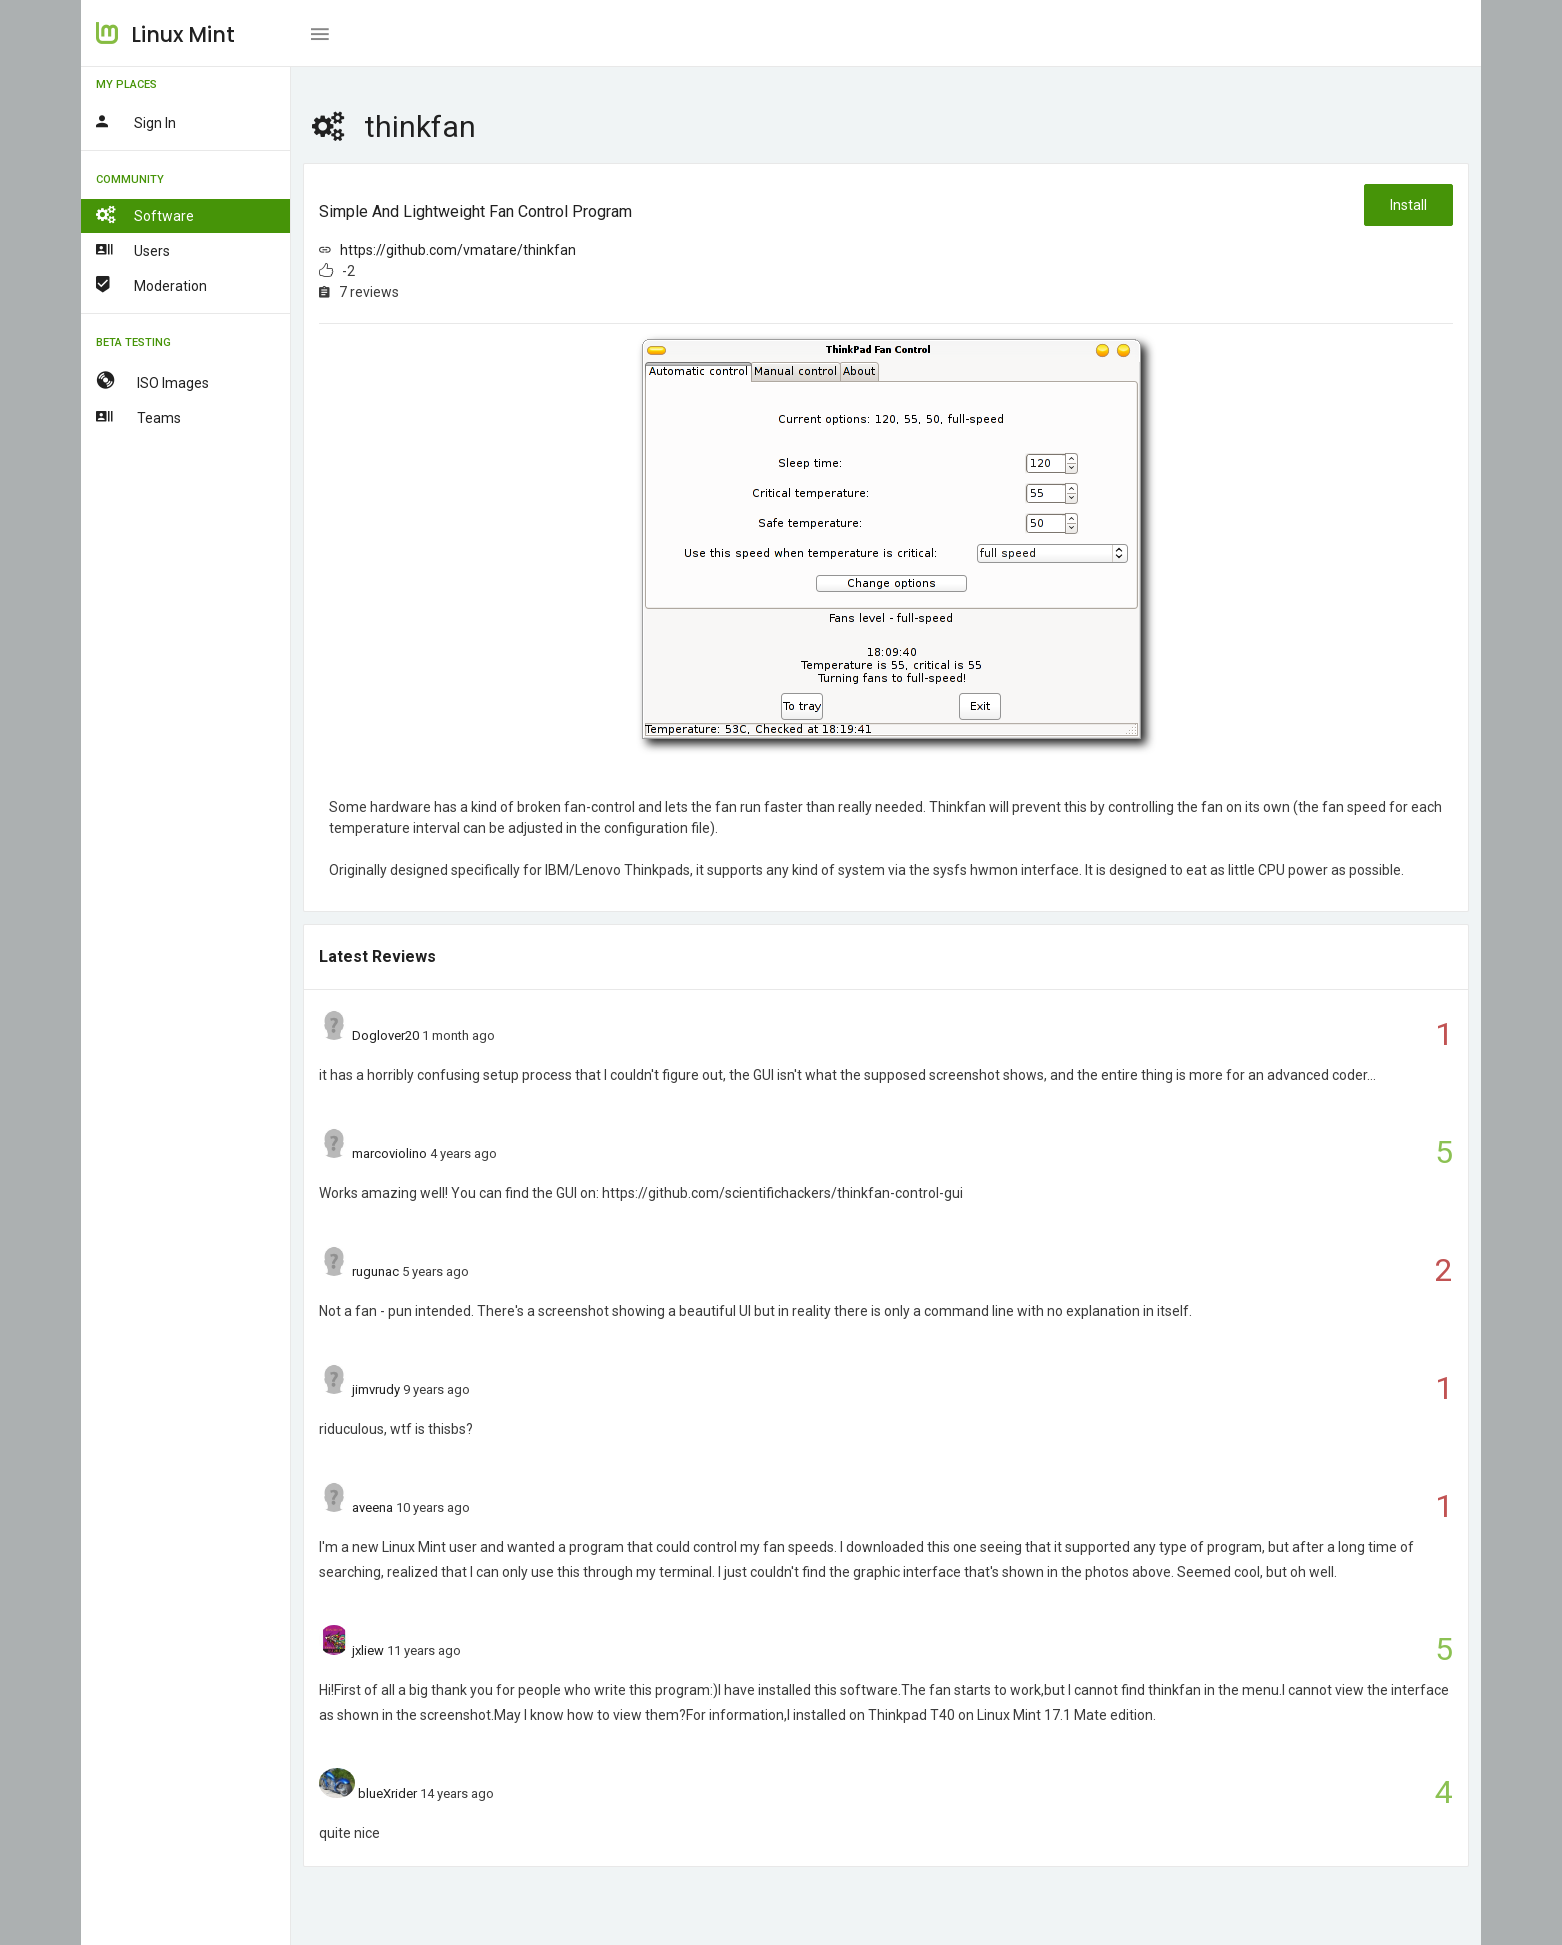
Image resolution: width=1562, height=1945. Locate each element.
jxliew (368, 1650)
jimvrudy (376, 1389)
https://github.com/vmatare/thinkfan (458, 250)
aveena (372, 1507)
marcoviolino (389, 1153)
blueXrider (387, 1793)
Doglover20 (385, 1035)
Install (1408, 205)
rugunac (375, 1271)
